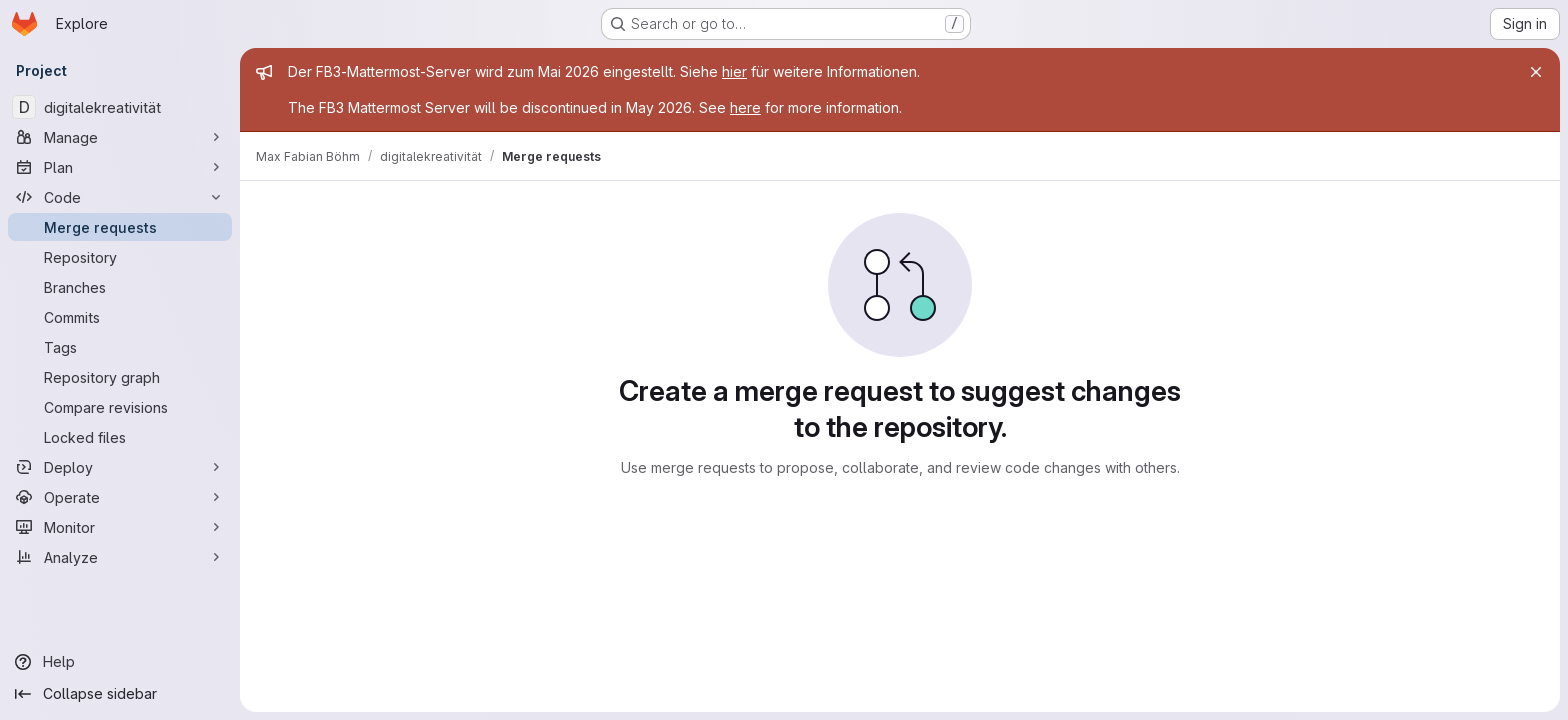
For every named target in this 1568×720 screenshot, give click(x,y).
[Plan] (120, 167)
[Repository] (120, 257)
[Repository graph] (120, 377)
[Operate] (120, 497)
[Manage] (120, 137)
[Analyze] (120, 557)
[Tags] (120, 347)
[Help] (120, 662)
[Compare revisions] (120, 407)
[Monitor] (120, 527)
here (745, 107)
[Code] (120, 197)
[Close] (1536, 72)
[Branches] (120, 287)
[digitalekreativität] (120, 107)
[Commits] (120, 317)
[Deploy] (120, 467)
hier (734, 71)
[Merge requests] (120, 227)
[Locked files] (120, 437)
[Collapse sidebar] (120, 694)
